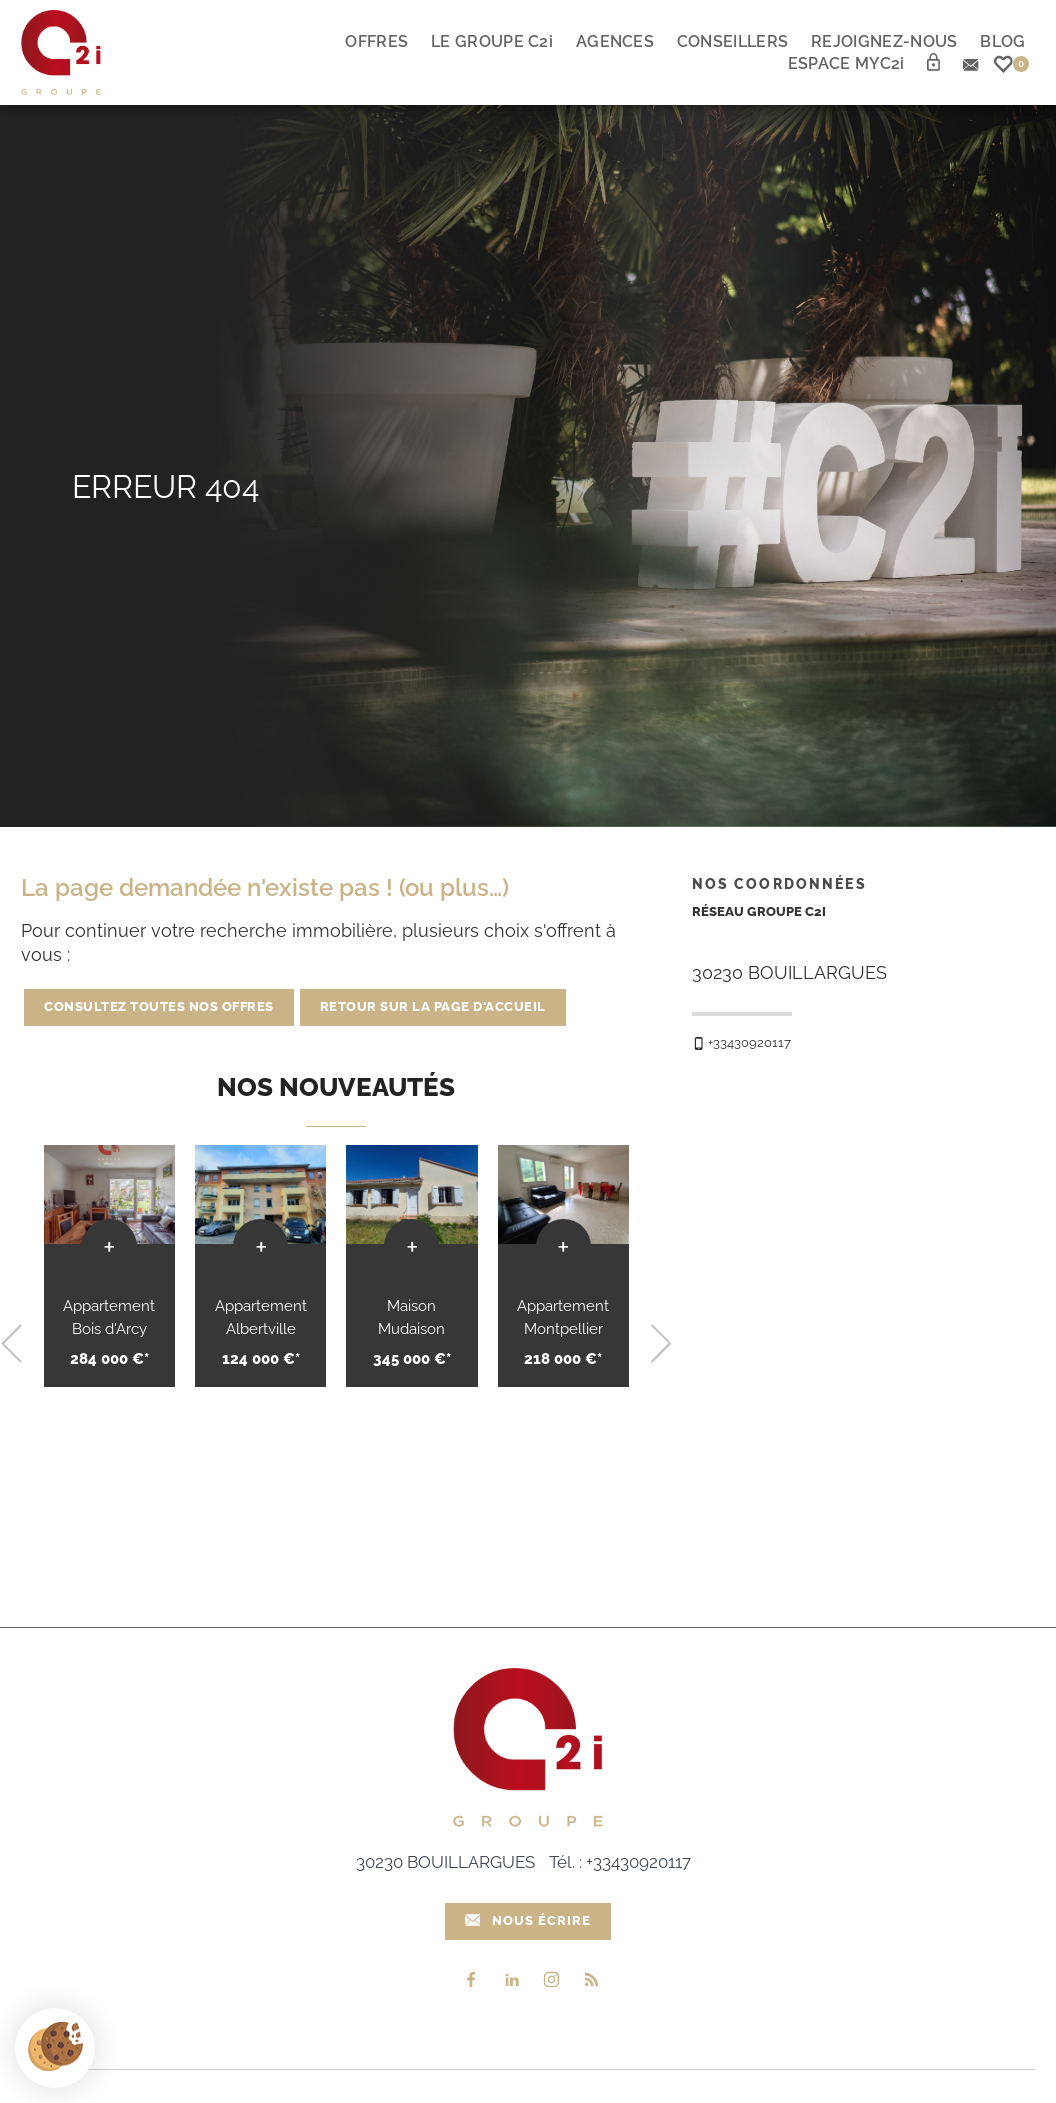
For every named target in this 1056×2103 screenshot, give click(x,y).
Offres (376, 41)
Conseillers (732, 41)
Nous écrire (528, 1920)
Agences (615, 41)
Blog (1002, 41)
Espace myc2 (846, 63)
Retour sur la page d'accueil (433, 1006)
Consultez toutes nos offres (159, 1006)
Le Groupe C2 (492, 41)
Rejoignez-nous (884, 41)
